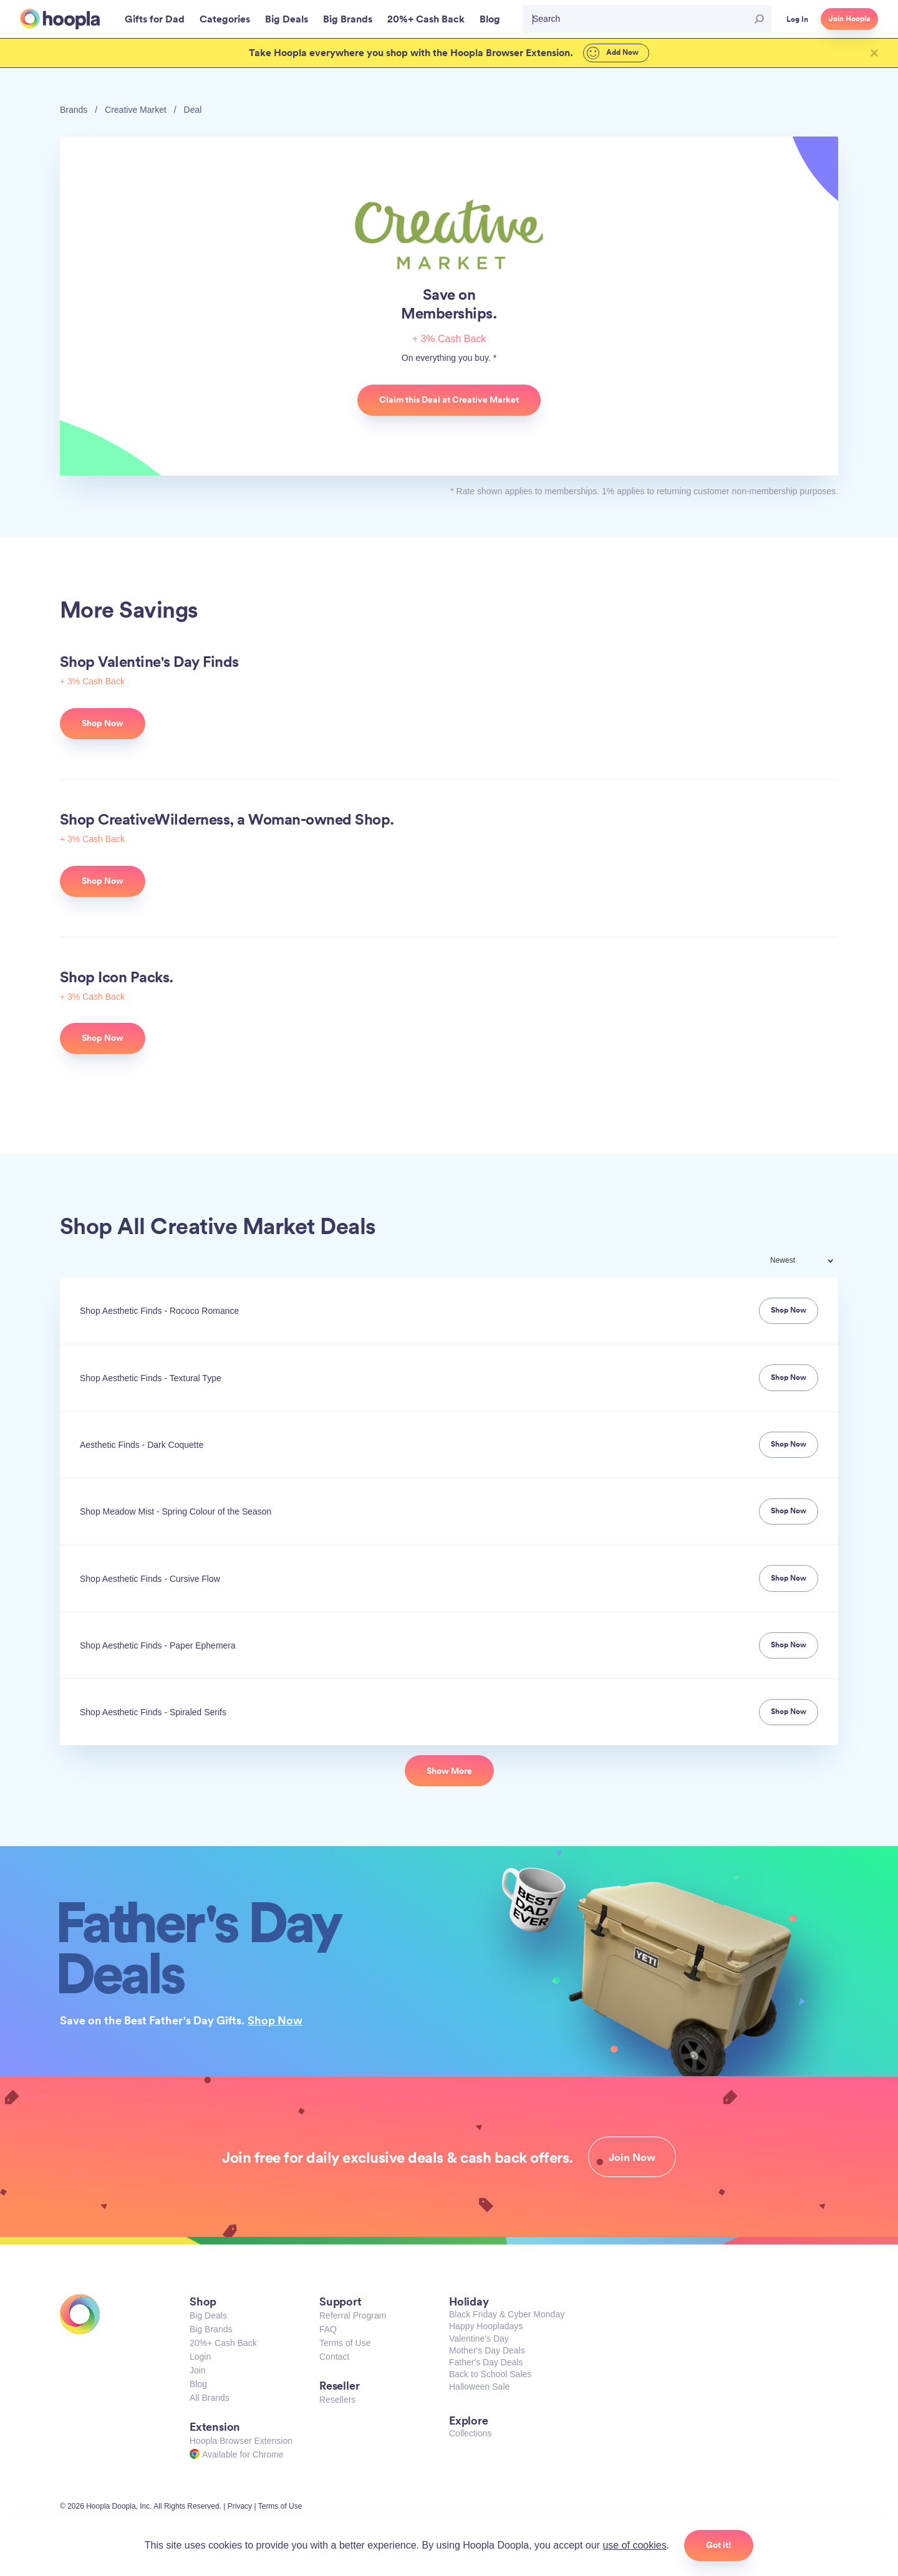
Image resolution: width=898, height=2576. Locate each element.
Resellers (337, 2400)
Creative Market (136, 110)
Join (198, 2370)
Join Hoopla (849, 18)
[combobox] (810, 1262)
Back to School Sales (490, 2374)
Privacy (240, 2506)
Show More (449, 1770)
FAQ (328, 2329)
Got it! (718, 2545)
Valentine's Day (479, 2339)
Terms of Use (344, 2343)
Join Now (632, 2157)
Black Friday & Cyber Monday (506, 2314)
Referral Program (352, 2315)
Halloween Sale (479, 2387)
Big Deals (208, 2315)
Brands (73, 110)
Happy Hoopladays (486, 2326)
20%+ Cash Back (223, 2343)
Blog (198, 2384)
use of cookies (634, 2545)
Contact (334, 2357)
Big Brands (211, 2329)
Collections (470, 2433)
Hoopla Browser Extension (241, 2441)
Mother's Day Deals (487, 2350)
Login (200, 2357)
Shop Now (275, 2020)
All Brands (209, 2398)
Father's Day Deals (486, 2362)
